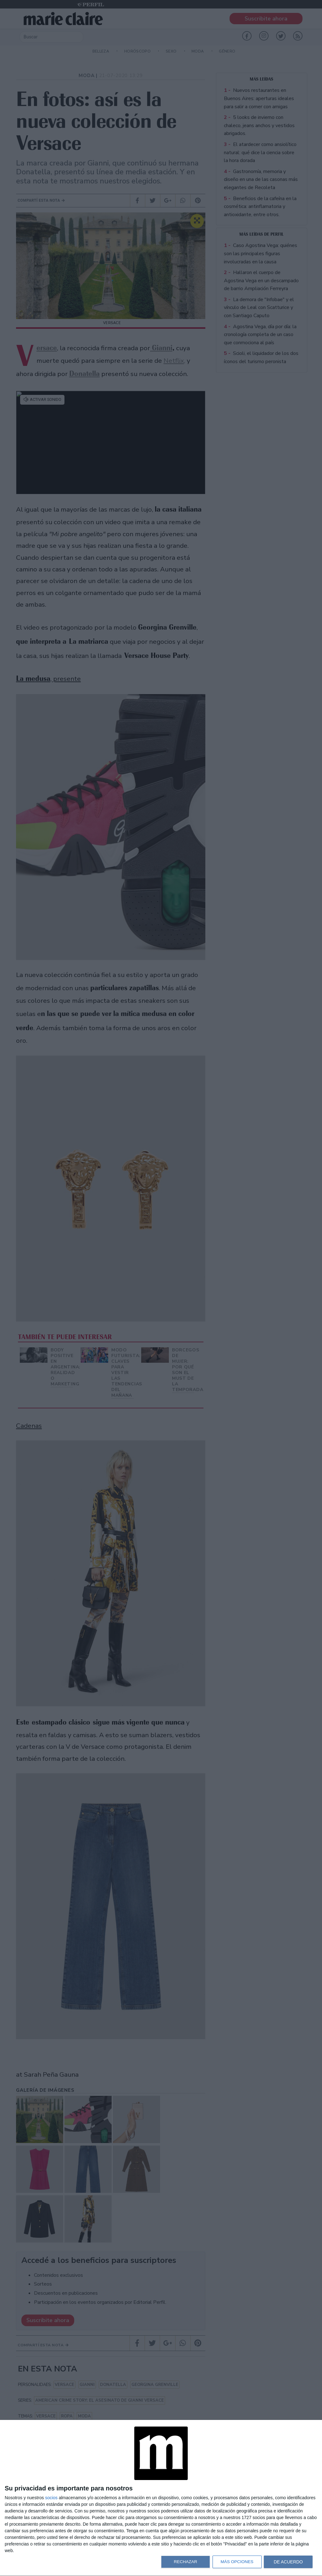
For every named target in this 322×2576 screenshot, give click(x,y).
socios (51, 2497)
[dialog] (161, 2498)
